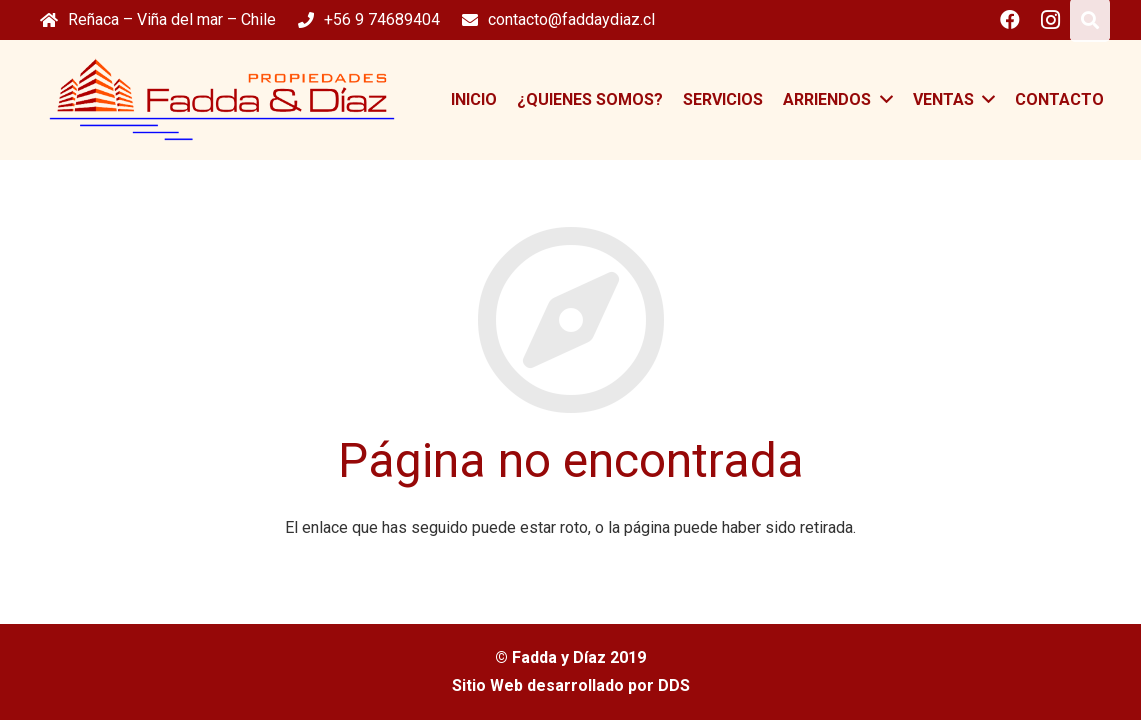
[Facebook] (1010, 20)
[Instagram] (1050, 20)
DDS (674, 685)
